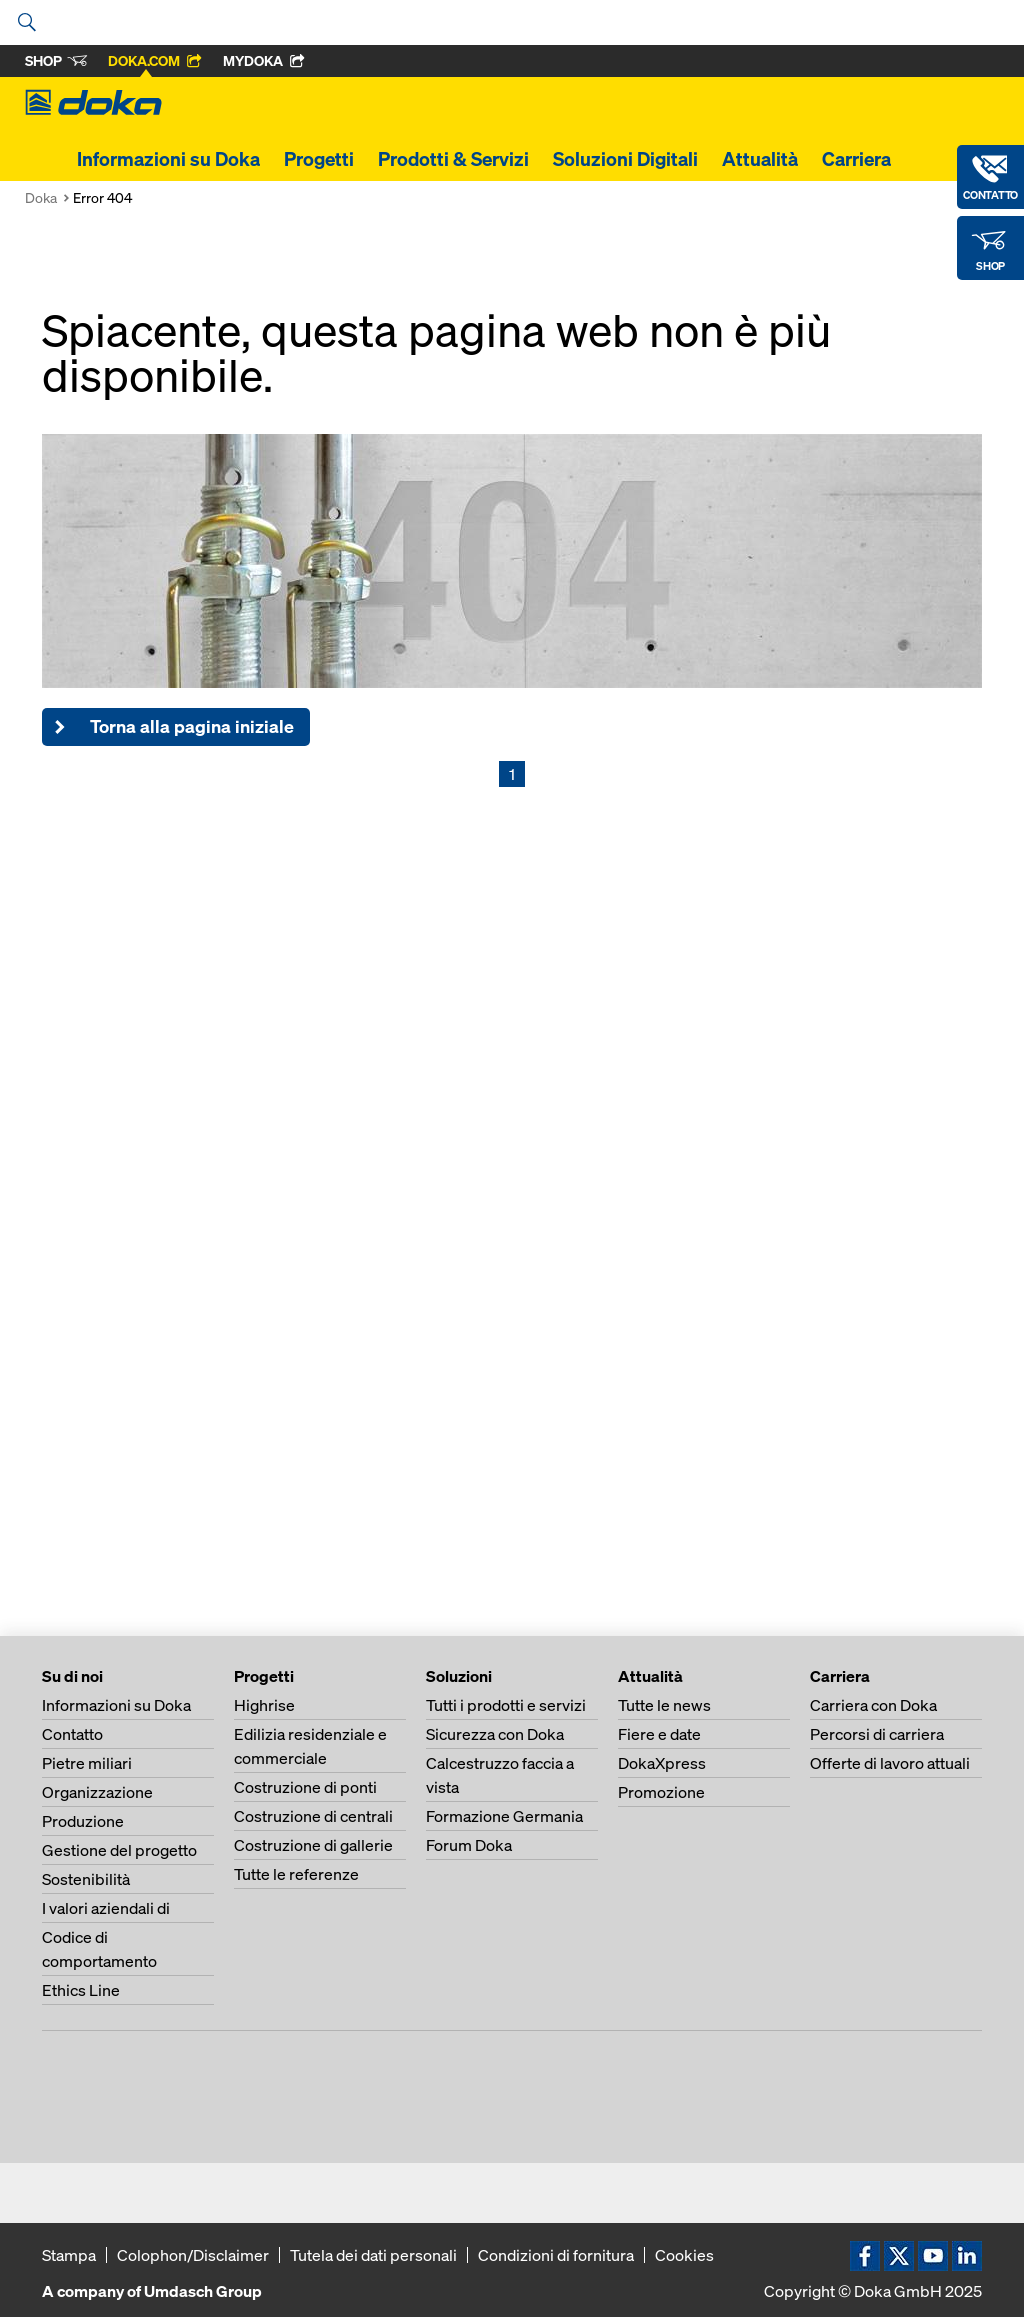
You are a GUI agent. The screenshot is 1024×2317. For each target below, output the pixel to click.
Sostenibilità (86, 1879)
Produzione (83, 1821)
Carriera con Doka (873, 1705)
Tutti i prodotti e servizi (506, 1705)
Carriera (856, 159)
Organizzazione (97, 1792)
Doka (41, 197)
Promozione (661, 1792)
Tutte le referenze (296, 1874)
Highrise (264, 1705)
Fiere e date (659, 1734)
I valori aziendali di (106, 1908)
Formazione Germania (504, 1816)
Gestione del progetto (119, 1850)
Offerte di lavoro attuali (890, 1763)
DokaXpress (662, 1763)
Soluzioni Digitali (625, 159)
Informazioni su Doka (168, 159)
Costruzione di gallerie (313, 1845)
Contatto (72, 1734)
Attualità (760, 159)
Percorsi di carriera (877, 1734)
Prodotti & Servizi (453, 159)
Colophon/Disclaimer (193, 2255)
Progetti (319, 159)
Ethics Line (81, 1990)
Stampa (69, 2255)
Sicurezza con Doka (495, 1734)
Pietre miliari (87, 1763)
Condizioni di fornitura (556, 2255)
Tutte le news (664, 1705)
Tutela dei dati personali (373, 2255)
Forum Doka (469, 1845)
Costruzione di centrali (313, 1816)
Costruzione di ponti (305, 1787)
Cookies (684, 2255)
